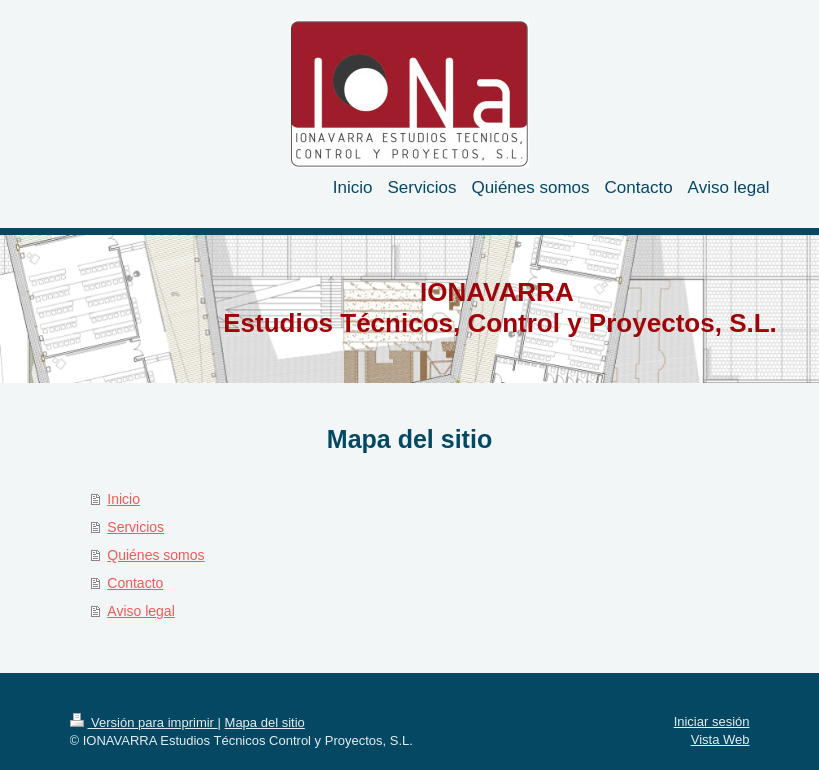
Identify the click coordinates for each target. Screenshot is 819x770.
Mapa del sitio (265, 722)
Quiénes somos (155, 555)
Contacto (135, 583)
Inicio (123, 499)
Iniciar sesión (712, 721)
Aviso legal (140, 611)
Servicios (135, 527)
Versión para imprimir (144, 722)
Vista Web (720, 739)
